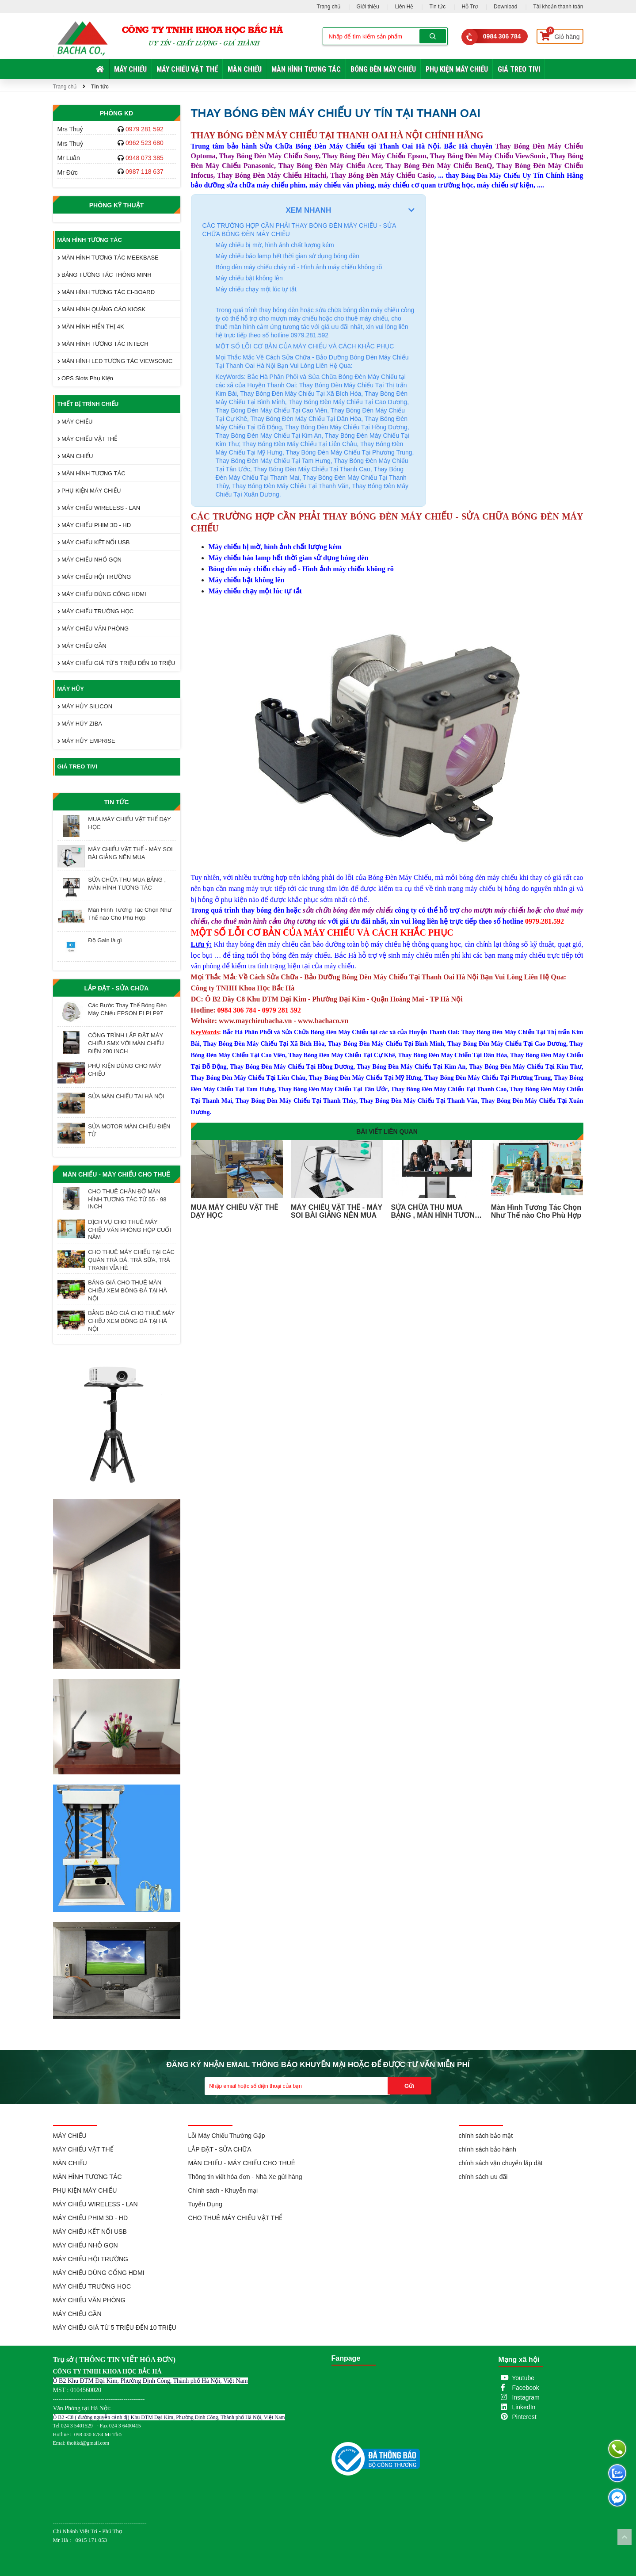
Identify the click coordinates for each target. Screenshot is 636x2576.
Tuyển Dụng (205, 2204)
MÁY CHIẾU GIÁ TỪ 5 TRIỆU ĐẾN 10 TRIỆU (116, 663)
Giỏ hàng (559, 35)
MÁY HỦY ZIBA (80, 723)
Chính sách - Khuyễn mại (223, 2190)
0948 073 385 (145, 157)
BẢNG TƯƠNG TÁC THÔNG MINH (104, 274)
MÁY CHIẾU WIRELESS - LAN (99, 507)
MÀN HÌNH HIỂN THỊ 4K (90, 326)
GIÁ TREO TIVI (519, 69)
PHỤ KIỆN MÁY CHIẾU (457, 69)
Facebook (525, 2387)
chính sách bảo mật (486, 2135)
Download (505, 7)
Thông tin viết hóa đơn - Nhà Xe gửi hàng (245, 2176)
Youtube (523, 2377)
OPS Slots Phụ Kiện (85, 378)
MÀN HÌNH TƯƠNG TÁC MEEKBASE (108, 257)
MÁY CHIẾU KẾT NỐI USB (93, 542)
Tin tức (437, 7)
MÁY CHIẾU (130, 69)
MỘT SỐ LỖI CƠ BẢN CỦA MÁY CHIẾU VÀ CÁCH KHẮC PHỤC (305, 346)
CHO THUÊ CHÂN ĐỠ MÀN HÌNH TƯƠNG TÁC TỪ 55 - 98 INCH (127, 1199)
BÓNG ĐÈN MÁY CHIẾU (383, 69)
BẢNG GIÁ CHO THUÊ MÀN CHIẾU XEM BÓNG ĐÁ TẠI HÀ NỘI (127, 1290)
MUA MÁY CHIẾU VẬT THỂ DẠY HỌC (129, 823)
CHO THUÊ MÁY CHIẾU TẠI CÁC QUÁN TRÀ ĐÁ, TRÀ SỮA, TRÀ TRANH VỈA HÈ (131, 1260)
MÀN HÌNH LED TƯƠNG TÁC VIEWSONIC (115, 361)
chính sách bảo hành (487, 2149)
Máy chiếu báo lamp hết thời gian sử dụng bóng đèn (288, 256)
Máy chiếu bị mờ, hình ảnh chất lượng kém (275, 244)
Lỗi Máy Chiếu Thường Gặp (226, 2135)
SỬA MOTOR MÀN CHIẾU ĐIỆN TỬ (129, 1130)
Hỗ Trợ (469, 7)
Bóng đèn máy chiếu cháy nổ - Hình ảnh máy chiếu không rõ (299, 267)
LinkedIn (523, 2407)
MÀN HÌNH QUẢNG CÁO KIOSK (101, 309)
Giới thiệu (367, 7)
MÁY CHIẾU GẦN (82, 645)
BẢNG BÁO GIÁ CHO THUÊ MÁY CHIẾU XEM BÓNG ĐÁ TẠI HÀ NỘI (131, 1321)
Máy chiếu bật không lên (249, 278)
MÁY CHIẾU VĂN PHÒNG (93, 628)
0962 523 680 (145, 142)
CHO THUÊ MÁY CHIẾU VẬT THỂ (235, 2217)
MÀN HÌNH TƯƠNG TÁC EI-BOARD (106, 292)
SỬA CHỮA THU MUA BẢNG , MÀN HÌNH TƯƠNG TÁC (127, 883)
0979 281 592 (145, 129)
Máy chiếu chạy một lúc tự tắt (256, 289)
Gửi (409, 2086)
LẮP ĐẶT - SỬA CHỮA (116, 988)
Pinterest (524, 2416)
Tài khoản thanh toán (558, 7)
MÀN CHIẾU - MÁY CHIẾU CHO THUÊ (116, 1174)
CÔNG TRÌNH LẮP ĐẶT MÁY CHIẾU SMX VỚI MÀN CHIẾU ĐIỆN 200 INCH (126, 1043)
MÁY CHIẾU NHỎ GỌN (89, 559)
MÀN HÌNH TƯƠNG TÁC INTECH (103, 343)
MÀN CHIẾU (245, 69)
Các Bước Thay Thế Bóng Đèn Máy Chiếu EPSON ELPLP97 (127, 1009)
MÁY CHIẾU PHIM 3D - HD (94, 525)
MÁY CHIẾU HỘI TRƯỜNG (94, 576)
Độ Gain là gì (105, 940)
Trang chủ (329, 7)
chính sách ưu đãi (483, 2176)
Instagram (525, 2397)
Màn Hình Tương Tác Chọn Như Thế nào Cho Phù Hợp (129, 913)
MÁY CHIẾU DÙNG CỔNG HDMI (101, 594)
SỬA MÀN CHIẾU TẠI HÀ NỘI (126, 1096)
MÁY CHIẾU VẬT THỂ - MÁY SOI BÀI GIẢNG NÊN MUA (130, 853)
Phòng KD (116, 113)
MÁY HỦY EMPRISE (86, 741)
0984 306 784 (502, 36)
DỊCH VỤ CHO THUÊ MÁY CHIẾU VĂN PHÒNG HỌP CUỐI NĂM (129, 1229)
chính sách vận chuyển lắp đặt (501, 2163)
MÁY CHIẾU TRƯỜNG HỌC (95, 611)
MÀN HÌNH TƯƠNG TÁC (306, 69)
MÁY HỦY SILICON (85, 706)
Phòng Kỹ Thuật (116, 205)
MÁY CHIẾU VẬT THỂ (187, 69)
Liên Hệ (404, 7)
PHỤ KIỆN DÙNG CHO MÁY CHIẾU (124, 1070)
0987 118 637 (145, 171)
